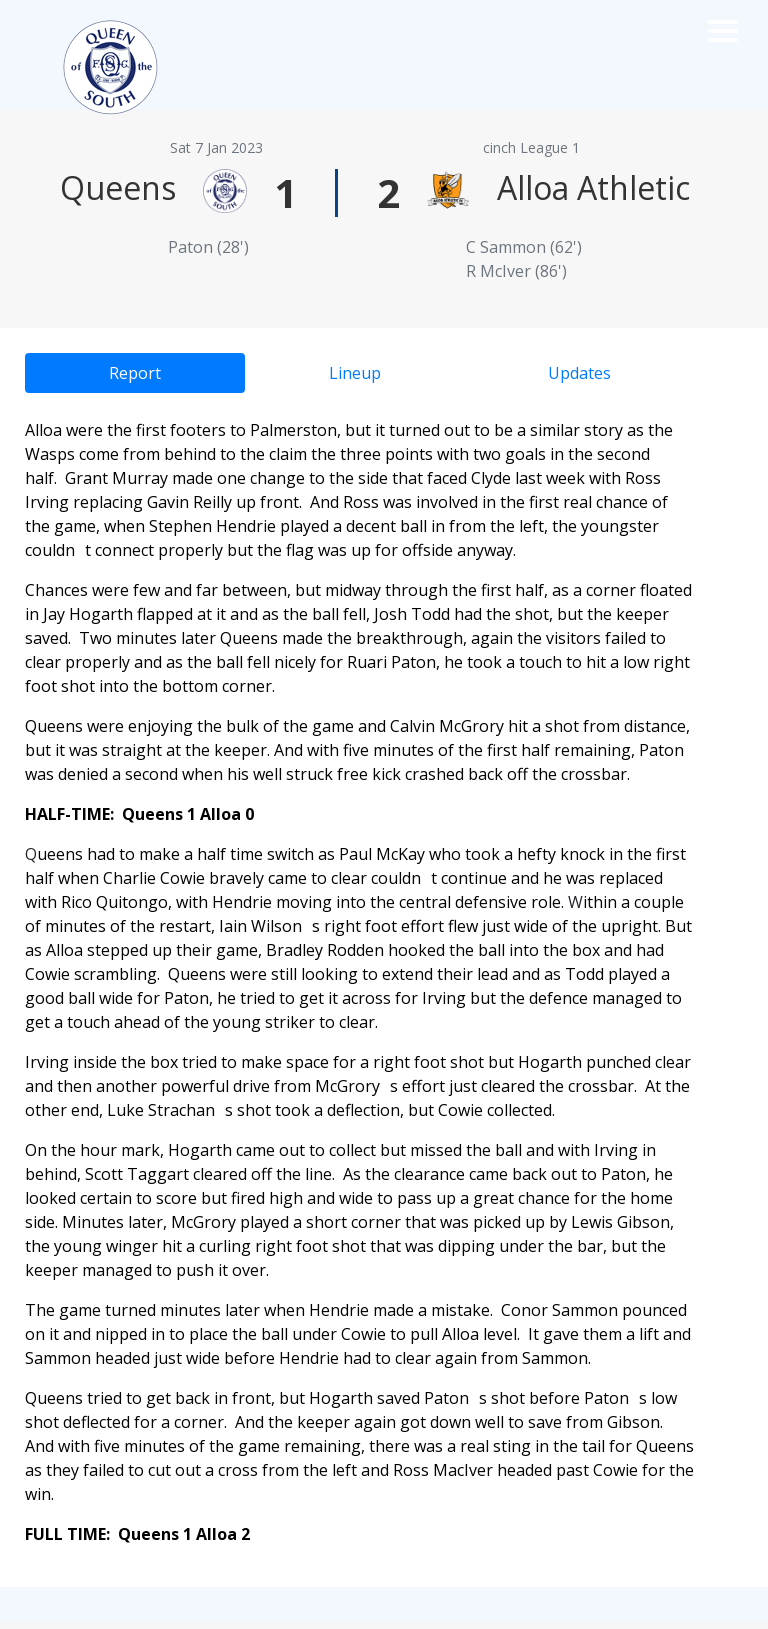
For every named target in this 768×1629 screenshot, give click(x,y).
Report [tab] (135, 373)
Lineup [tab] (355, 373)
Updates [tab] (579, 373)
